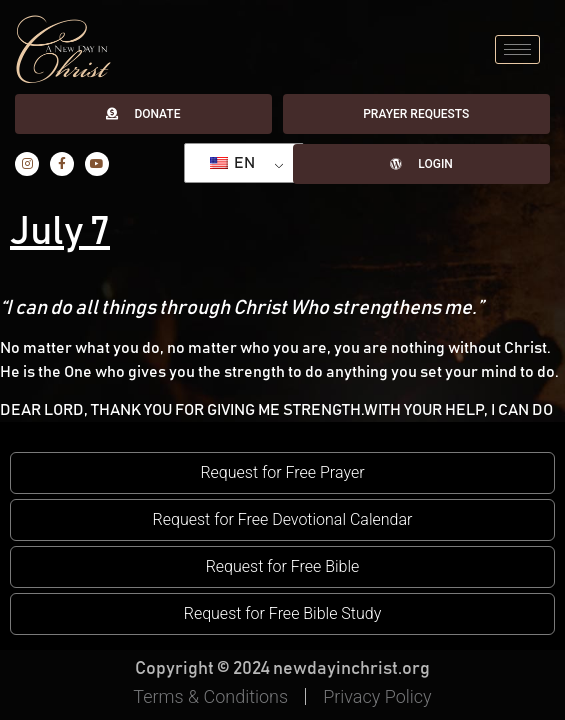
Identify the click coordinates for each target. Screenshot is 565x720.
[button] (282, 473)
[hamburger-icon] (517, 49)
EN (232, 163)
